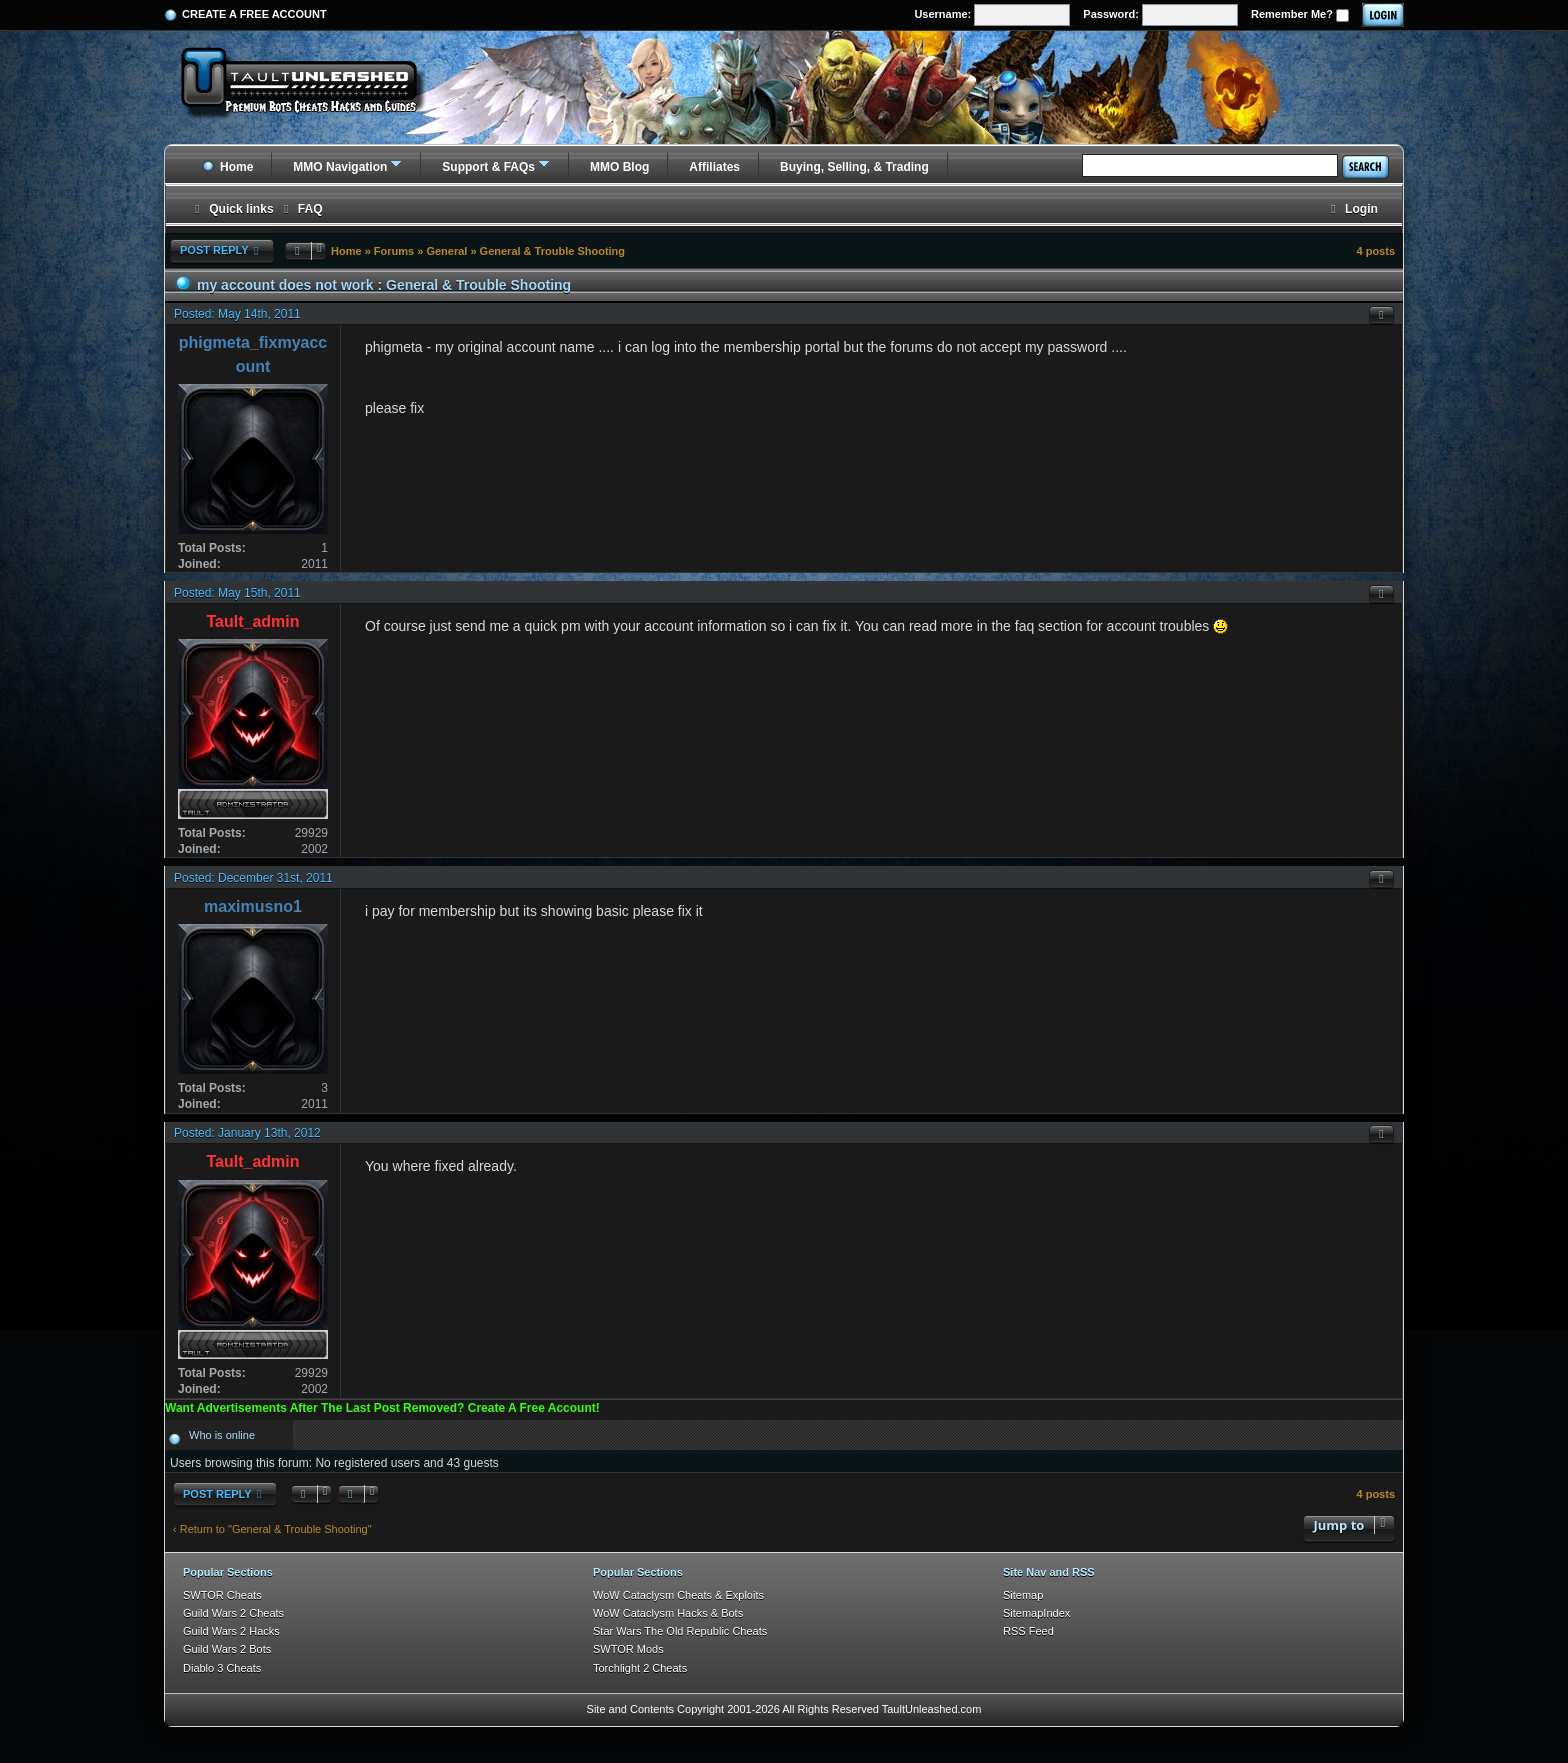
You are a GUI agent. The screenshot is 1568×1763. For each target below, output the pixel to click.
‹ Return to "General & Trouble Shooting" (272, 1529)
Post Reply (222, 250)
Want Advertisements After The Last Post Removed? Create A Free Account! (382, 1408)
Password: (1160, 15)
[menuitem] (301, 209)
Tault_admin (252, 621)
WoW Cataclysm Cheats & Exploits (678, 1595)
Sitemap (1023, 1595)
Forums (394, 251)
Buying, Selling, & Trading (854, 167)
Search (1365, 166)
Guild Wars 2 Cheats (233, 1613)
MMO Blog (619, 167)
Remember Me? (1300, 15)
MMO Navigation (340, 167)
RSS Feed (1028, 1631)
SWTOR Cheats (222, 1595)
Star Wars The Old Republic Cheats (680, 1631)
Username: (992, 15)
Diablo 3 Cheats (222, 1668)
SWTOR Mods (628, 1649)
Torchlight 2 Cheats (640, 1668)
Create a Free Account (254, 14)
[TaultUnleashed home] (314, 87)
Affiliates (714, 167)
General (446, 251)
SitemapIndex (1036, 1613)
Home (227, 167)
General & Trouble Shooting (552, 251)
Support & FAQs (488, 167)
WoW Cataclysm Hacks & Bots (668, 1613)
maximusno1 (253, 906)
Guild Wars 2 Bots (227, 1649)
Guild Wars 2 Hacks (231, 1631)
